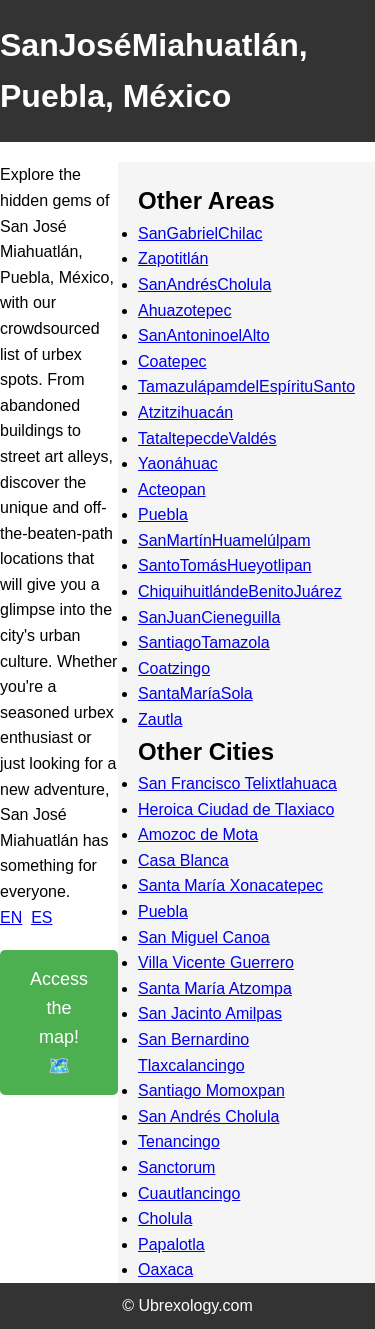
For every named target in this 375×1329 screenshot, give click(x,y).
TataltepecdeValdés (207, 438)
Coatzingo (174, 668)
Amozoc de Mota (198, 834)
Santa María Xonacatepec (230, 885)
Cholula (165, 1218)
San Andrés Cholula (208, 1116)
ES (41, 917)
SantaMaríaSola (195, 693)
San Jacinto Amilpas (210, 1013)
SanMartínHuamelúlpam (224, 540)
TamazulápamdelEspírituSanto (246, 386)
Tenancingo (179, 1141)
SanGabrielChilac (200, 233)
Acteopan (172, 489)
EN (11, 917)
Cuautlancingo (189, 1193)
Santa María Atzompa (215, 988)
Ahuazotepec (184, 310)
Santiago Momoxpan (211, 1090)
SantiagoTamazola (204, 642)
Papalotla (171, 1244)
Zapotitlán (173, 258)
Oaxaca (165, 1269)
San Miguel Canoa (204, 937)
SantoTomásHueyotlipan (224, 565)
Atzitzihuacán (185, 412)
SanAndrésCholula (204, 284)
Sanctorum (176, 1167)
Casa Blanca (183, 860)
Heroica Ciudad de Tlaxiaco (236, 809)
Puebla (163, 514)
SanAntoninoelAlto (204, 335)
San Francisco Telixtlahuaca (237, 783)
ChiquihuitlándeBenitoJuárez (240, 591)
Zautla (160, 719)
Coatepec (172, 361)
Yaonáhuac (178, 463)
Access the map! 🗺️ (59, 1022)
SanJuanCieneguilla (209, 617)
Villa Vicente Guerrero (216, 962)
